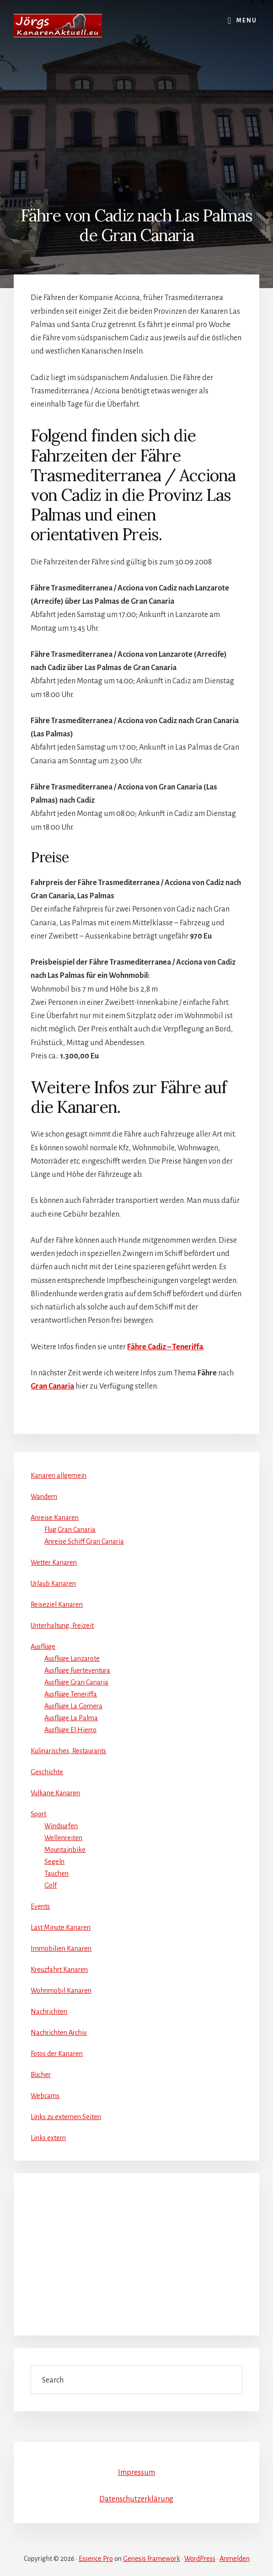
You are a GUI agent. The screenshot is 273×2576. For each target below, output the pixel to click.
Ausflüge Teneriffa (70, 1694)
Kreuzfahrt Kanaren (59, 1969)
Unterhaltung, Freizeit (62, 1625)
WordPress (199, 2558)
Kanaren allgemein (58, 1475)
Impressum (136, 2473)
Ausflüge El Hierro (70, 1729)
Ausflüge (43, 1646)
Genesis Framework (151, 2558)
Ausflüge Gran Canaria (76, 1682)
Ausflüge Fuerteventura (77, 1670)
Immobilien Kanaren (61, 1948)
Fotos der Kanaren (57, 2053)
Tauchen (56, 1873)
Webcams (45, 2095)
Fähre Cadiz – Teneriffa (165, 1347)
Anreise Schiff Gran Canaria (84, 1541)
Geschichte (47, 1772)
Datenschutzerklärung (136, 2499)
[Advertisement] (136, 106)
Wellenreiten (63, 1837)
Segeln (54, 1861)
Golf (50, 1885)
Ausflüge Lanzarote (72, 1658)
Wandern (44, 1496)
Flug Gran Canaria (70, 1529)
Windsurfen (61, 1826)
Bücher (41, 2074)
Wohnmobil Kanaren (61, 1990)
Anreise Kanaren (55, 1517)
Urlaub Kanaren (53, 1583)
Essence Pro (96, 2558)
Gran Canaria (52, 1386)
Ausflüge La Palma (71, 1718)
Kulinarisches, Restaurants (68, 1751)
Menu (246, 20)
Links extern (48, 2137)
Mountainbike (65, 1849)
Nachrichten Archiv (59, 2032)
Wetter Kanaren (54, 1562)
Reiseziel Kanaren (57, 1604)
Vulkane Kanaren (55, 1793)
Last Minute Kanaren (61, 1927)
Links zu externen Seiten (66, 2116)
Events (40, 1906)
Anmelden (234, 2558)
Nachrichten (49, 2011)
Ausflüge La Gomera (73, 1706)
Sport (38, 1814)
